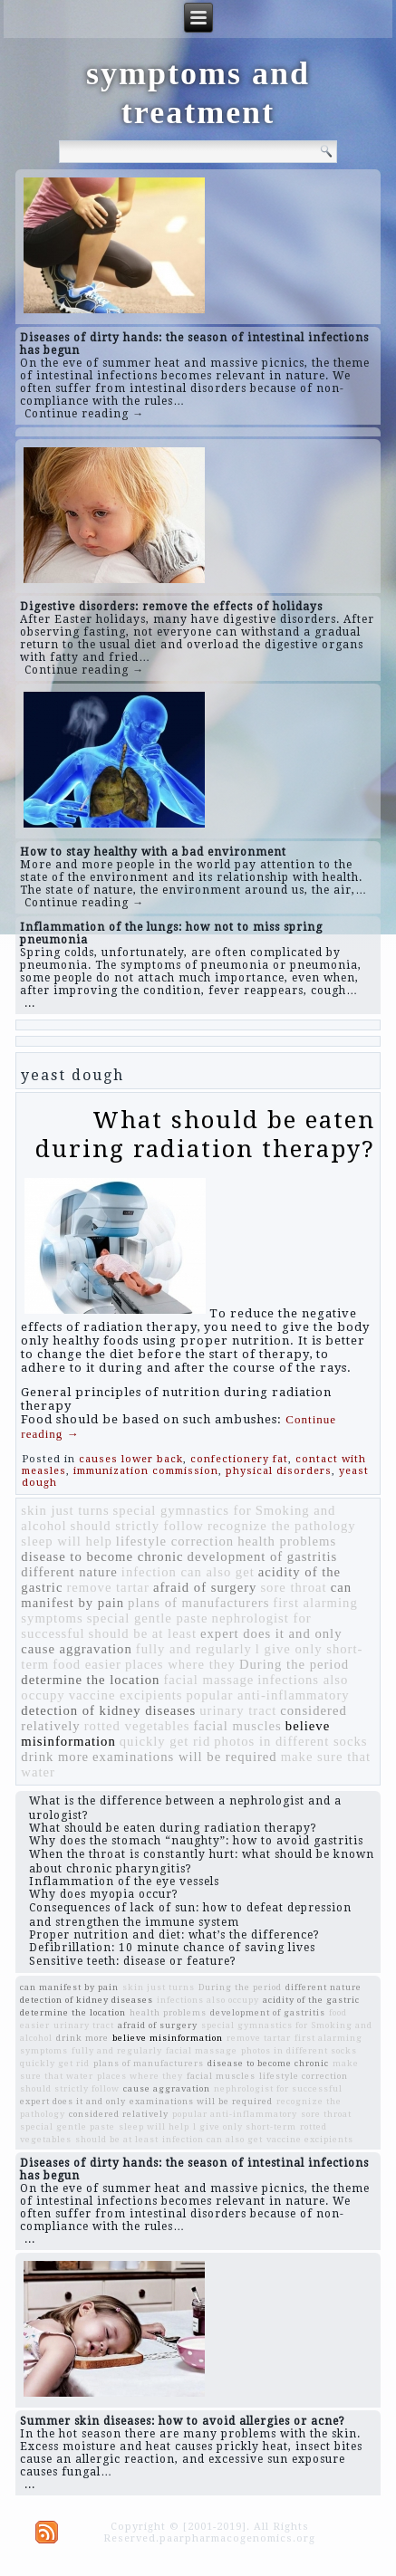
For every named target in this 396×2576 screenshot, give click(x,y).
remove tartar (108, 1587)
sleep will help (66, 1541)
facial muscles (237, 1726)
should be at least (143, 1633)
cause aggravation (76, 1649)
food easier (87, 1664)
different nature (69, 1572)
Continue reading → (84, 413)
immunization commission (145, 1471)
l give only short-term (244, 2126)
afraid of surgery (204, 1587)
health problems (286, 1541)
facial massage (208, 1679)
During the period (294, 1664)
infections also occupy (208, 2000)
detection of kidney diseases (108, 1710)
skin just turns (65, 1510)
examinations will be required (184, 1756)
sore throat (293, 1587)
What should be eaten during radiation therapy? (205, 1134)
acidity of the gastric (311, 2000)
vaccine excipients (126, 1695)
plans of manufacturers (198, 1602)
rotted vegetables (137, 1726)
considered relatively (119, 2114)
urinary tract (237, 1710)
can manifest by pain (69, 1987)
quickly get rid (165, 1741)
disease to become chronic (102, 1556)
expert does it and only (271, 1633)
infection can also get (188, 1572)
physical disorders (279, 1471)
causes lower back (131, 1459)
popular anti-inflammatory (268, 1695)
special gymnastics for (182, 1510)
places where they (180, 1664)
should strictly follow (137, 1525)
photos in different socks (290, 1741)
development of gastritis (263, 1556)
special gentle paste (147, 1618)
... (29, 1003)
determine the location (90, 1679)
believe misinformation (167, 2038)
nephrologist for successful (278, 2088)
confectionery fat (239, 1459)
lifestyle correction (175, 1541)
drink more (55, 1756)
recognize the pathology (282, 1525)
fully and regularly (194, 1649)
